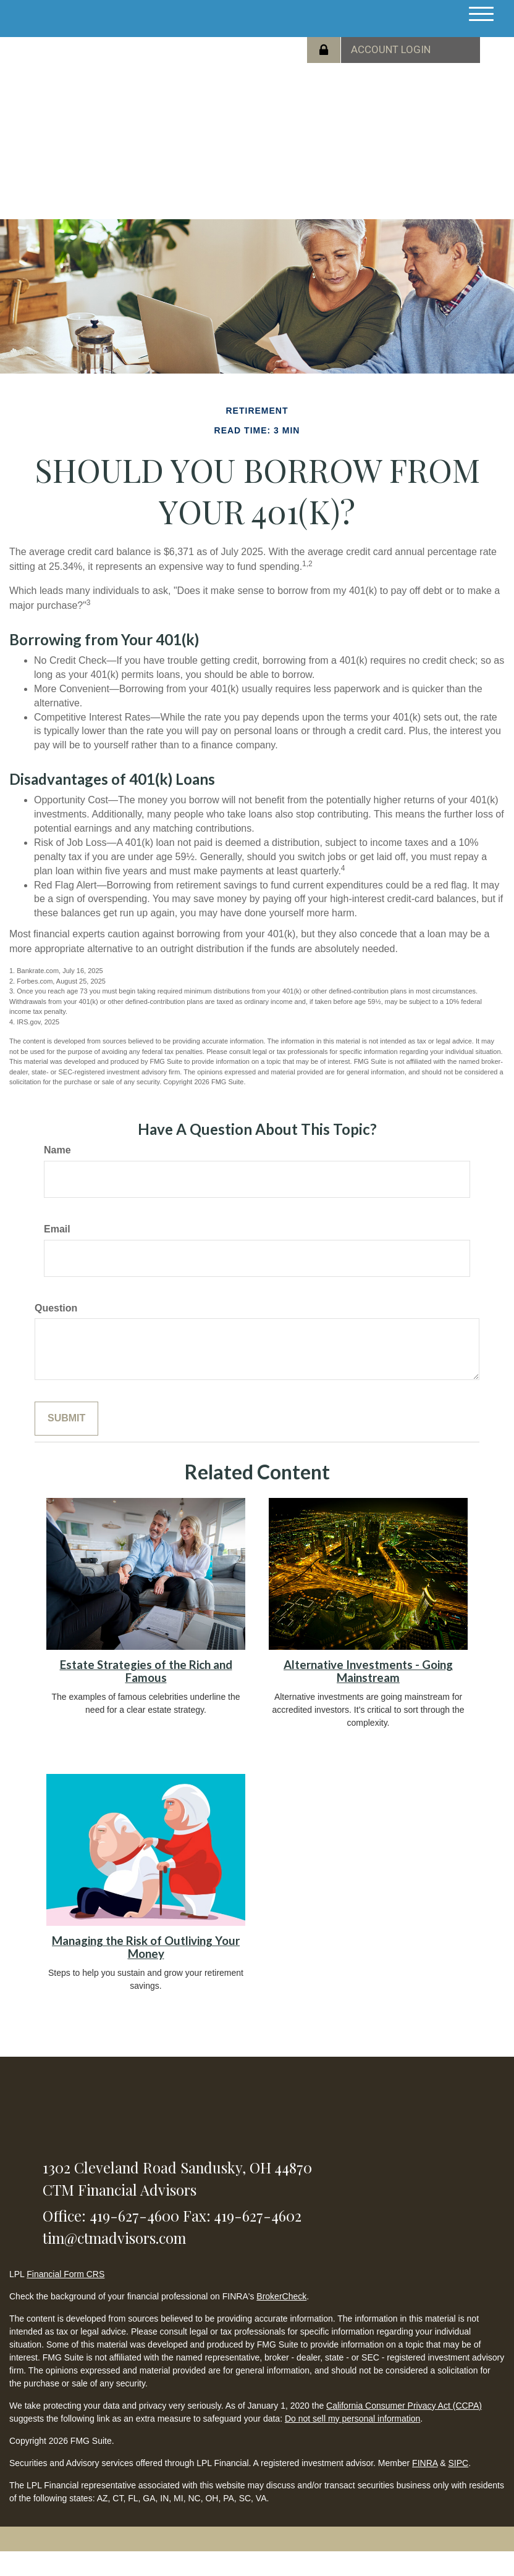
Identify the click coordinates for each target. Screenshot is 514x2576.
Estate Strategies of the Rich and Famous (146, 1671)
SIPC (458, 2463)
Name (57, 1150)
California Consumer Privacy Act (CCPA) (404, 2406)
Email (57, 1229)
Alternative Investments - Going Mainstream (368, 1671)
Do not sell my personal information (352, 2418)
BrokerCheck (281, 2296)
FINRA (424, 2463)
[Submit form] (66, 1419)
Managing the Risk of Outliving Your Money (146, 1947)
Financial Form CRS (65, 2274)
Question (56, 1308)
